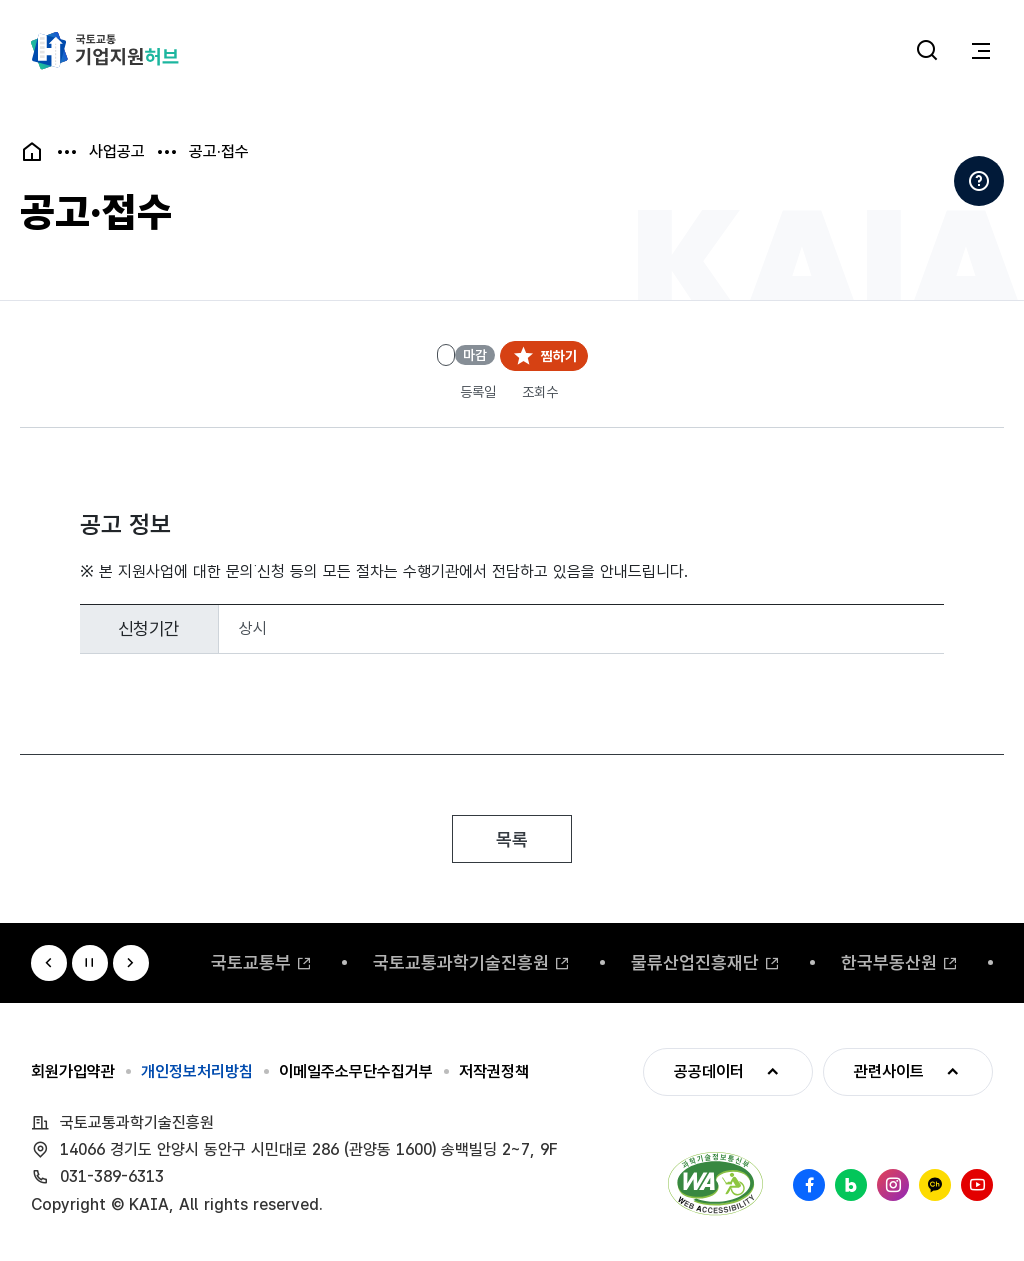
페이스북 (809, 1185)
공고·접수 (219, 152)
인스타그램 (893, 1185)
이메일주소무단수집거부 (356, 1072)
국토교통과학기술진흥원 (461, 962)
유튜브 (977, 1185)
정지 (90, 963)
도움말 (979, 181)
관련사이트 (873, 1071)
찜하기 (559, 356)
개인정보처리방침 (197, 1072)
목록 (512, 839)
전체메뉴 (981, 51)
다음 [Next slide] (131, 963)
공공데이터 (693, 1071)
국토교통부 (251, 962)
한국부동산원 (889, 962)
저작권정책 (494, 1072)
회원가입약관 (73, 1072)
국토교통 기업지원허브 (105, 51)
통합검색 (927, 51)
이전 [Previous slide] (49, 963)
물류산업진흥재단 (695, 962)
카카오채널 (935, 1185)
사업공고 (117, 152)
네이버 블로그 (851, 1185)
